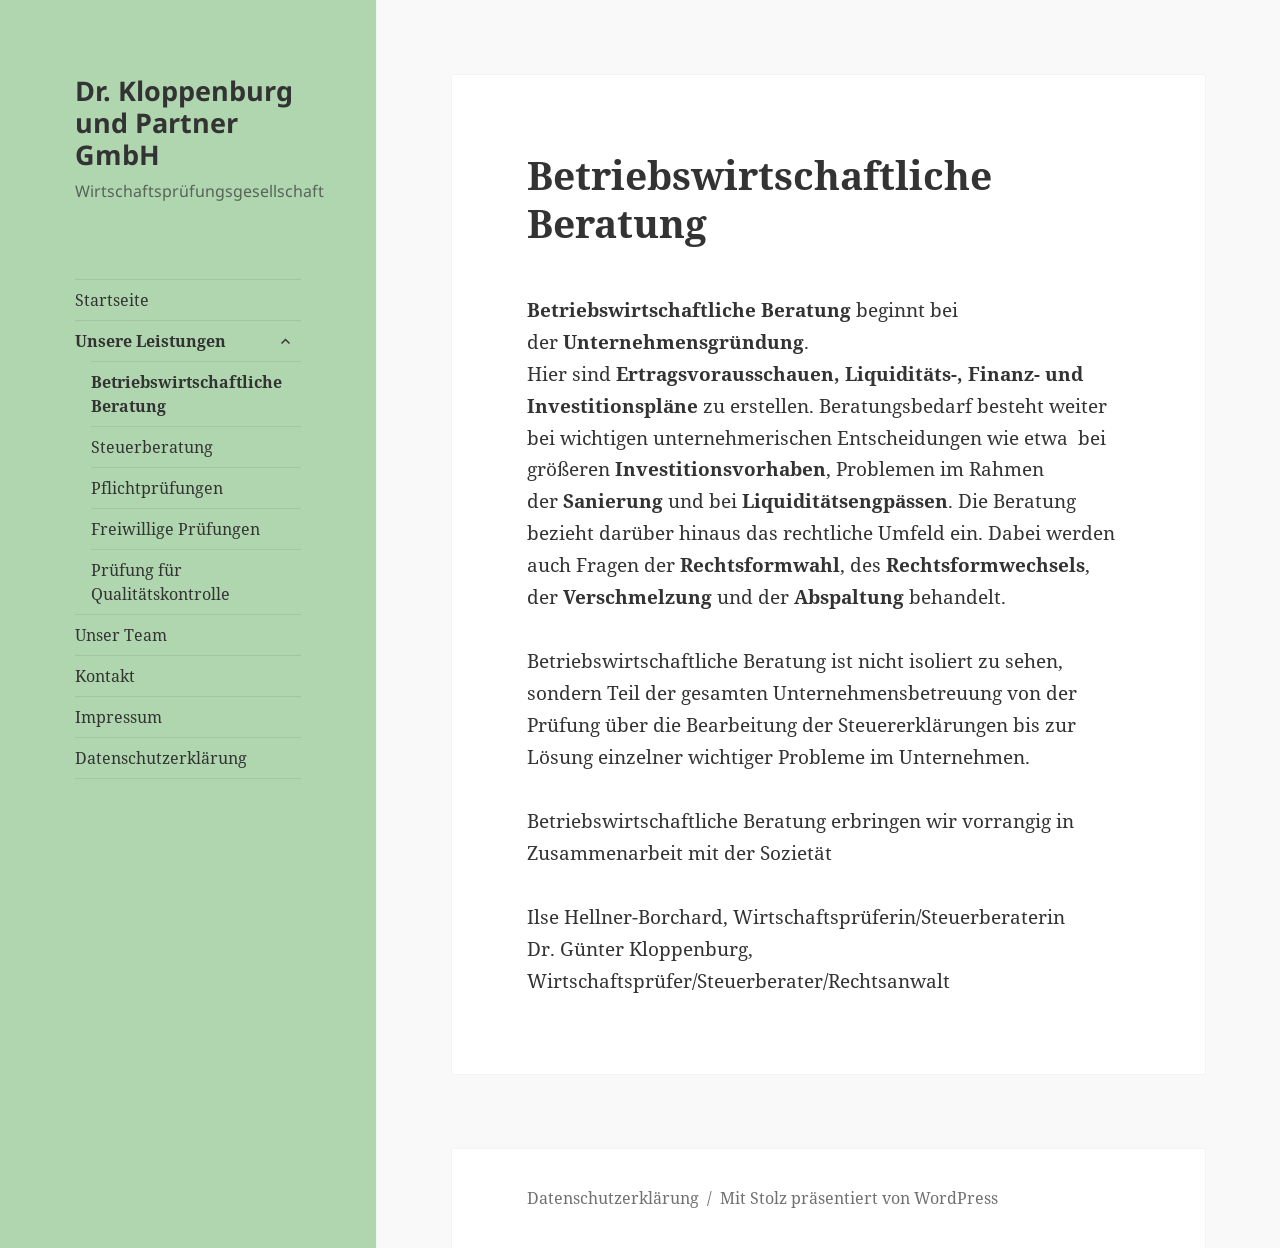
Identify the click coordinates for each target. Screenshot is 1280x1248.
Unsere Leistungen (150, 341)
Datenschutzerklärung (161, 758)
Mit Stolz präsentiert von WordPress (859, 1198)
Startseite (112, 300)
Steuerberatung (152, 447)
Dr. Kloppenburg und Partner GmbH (184, 122)
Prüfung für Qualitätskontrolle (160, 582)
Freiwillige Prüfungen (175, 529)
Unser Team (121, 635)
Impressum (118, 717)
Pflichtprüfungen (157, 488)
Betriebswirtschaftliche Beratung (186, 394)
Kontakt (105, 676)
